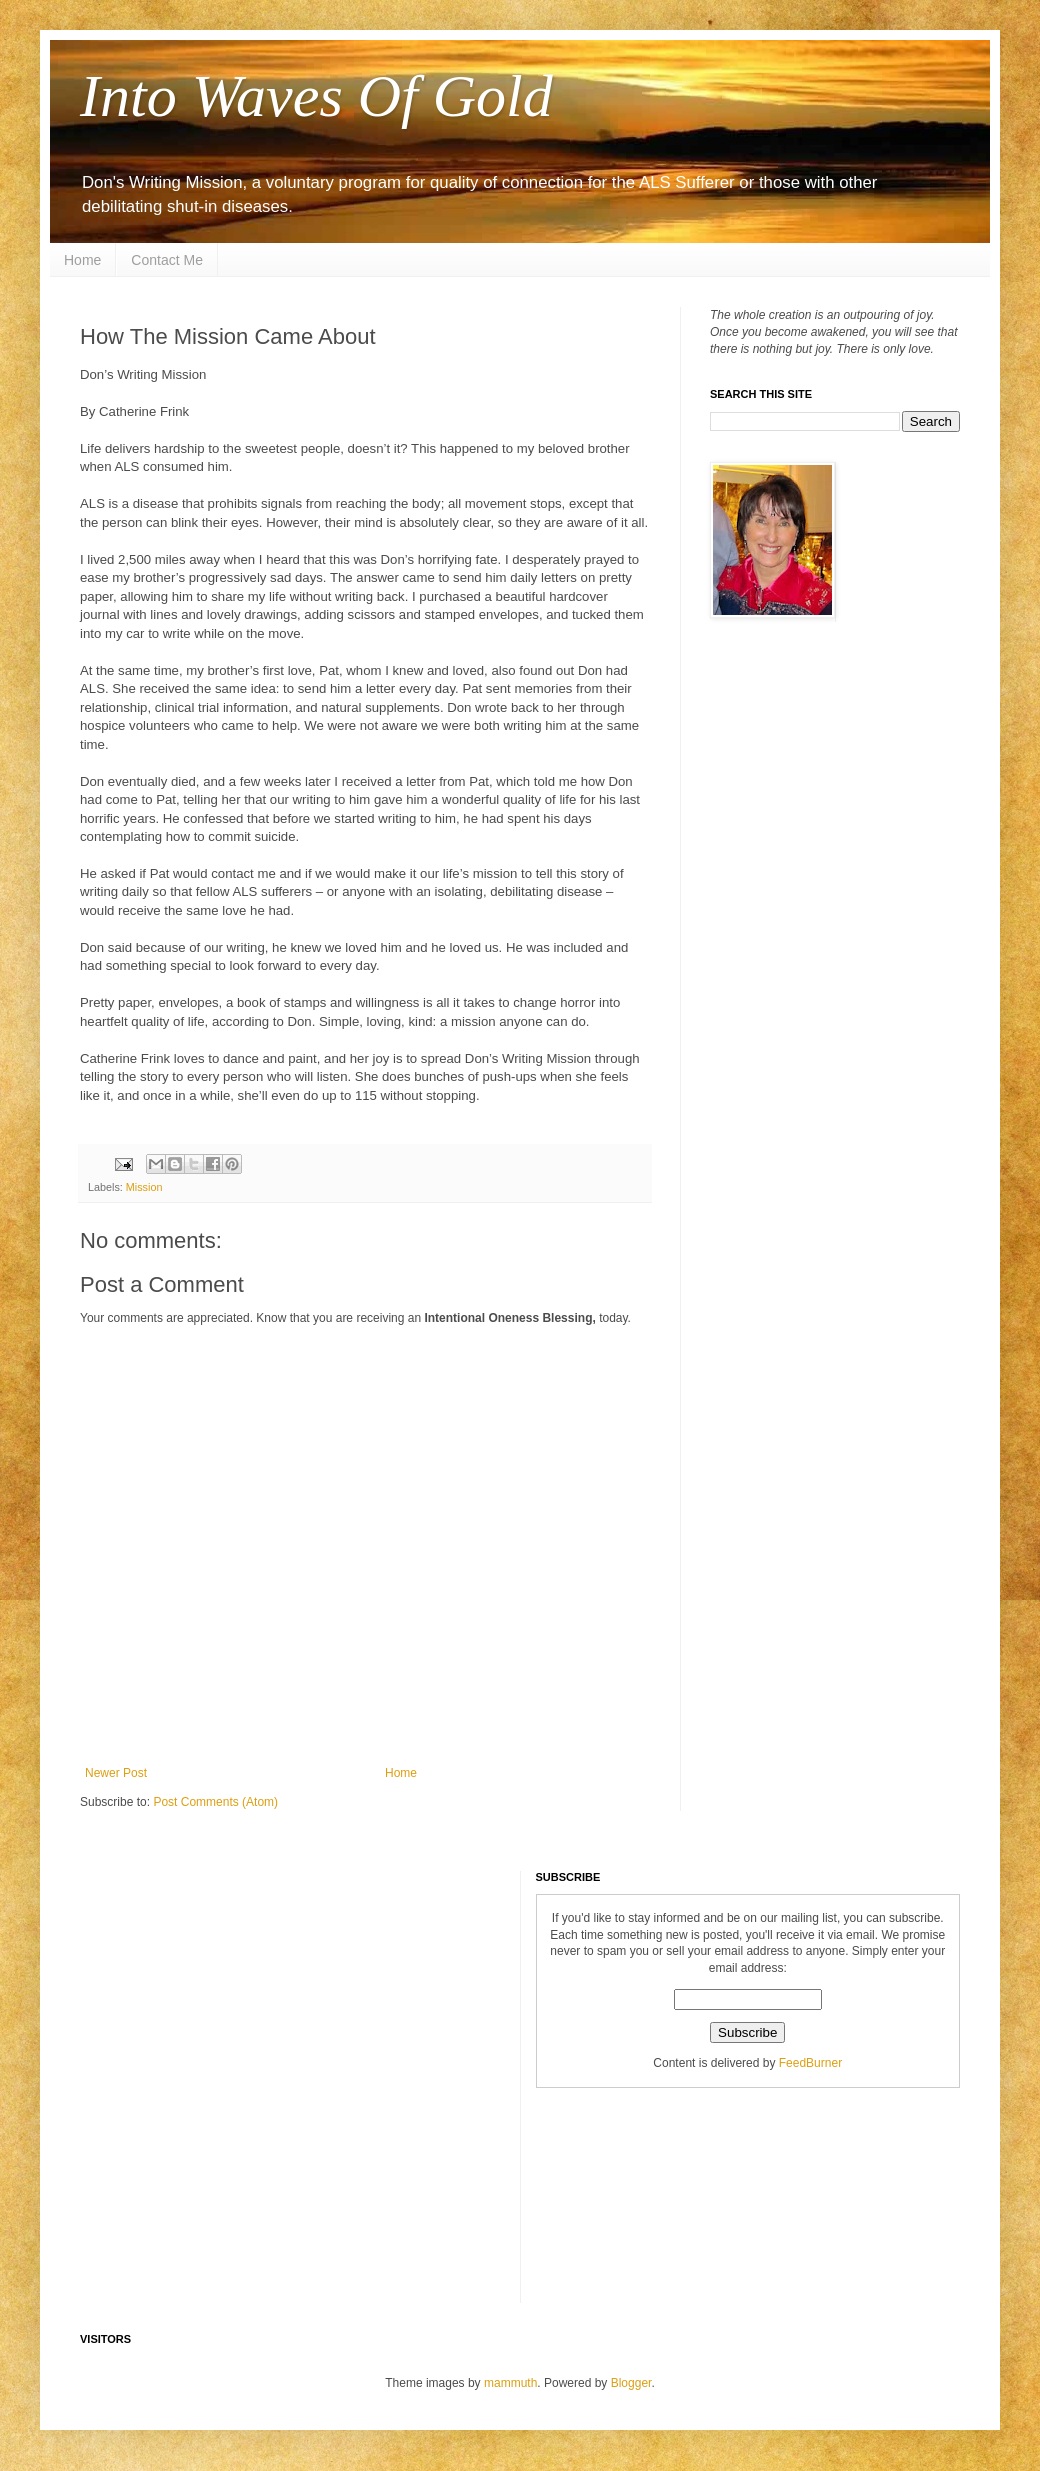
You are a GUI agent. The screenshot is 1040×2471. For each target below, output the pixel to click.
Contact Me (167, 260)
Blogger (631, 2383)
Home (82, 260)
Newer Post (116, 1773)
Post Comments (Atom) (215, 1802)
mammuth (510, 2383)
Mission (144, 1187)
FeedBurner (810, 2063)
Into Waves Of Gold (316, 96)
